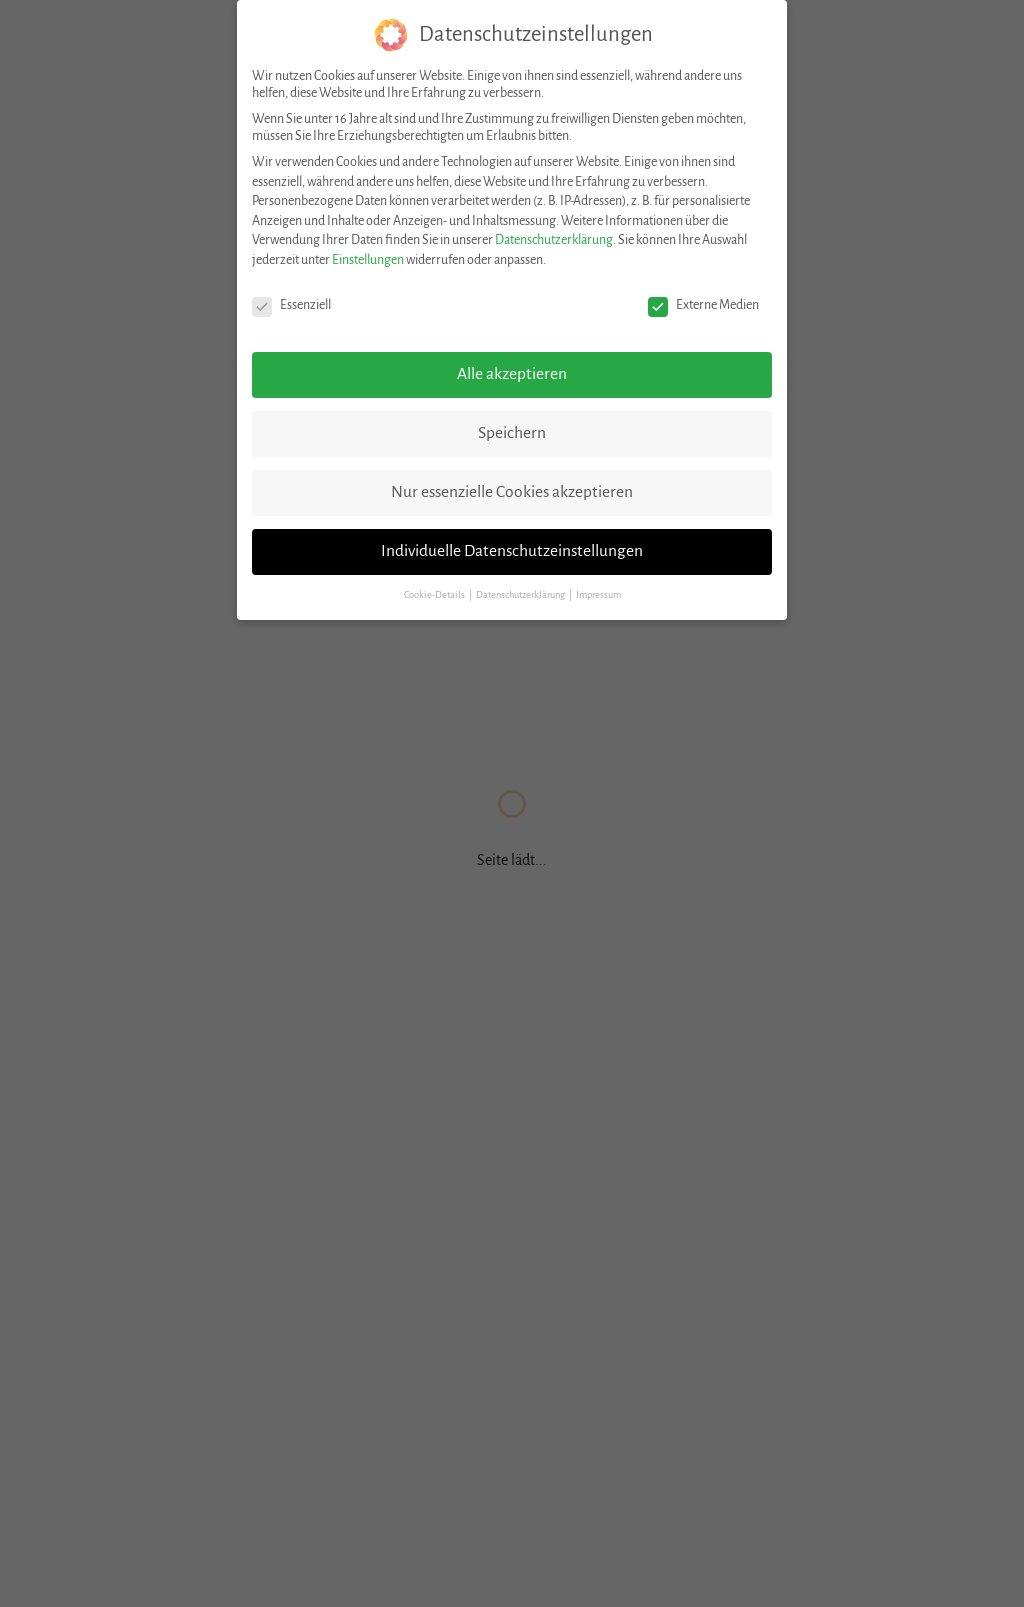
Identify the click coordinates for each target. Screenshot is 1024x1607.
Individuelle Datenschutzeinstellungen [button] (512, 551)
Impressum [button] (598, 595)
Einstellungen (368, 260)
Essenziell (291, 305)
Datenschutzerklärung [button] (521, 595)
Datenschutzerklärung (554, 240)
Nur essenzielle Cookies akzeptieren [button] (512, 492)
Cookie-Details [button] (435, 595)
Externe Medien (703, 305)
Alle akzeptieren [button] (512, 374)
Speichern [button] (512, 433)
